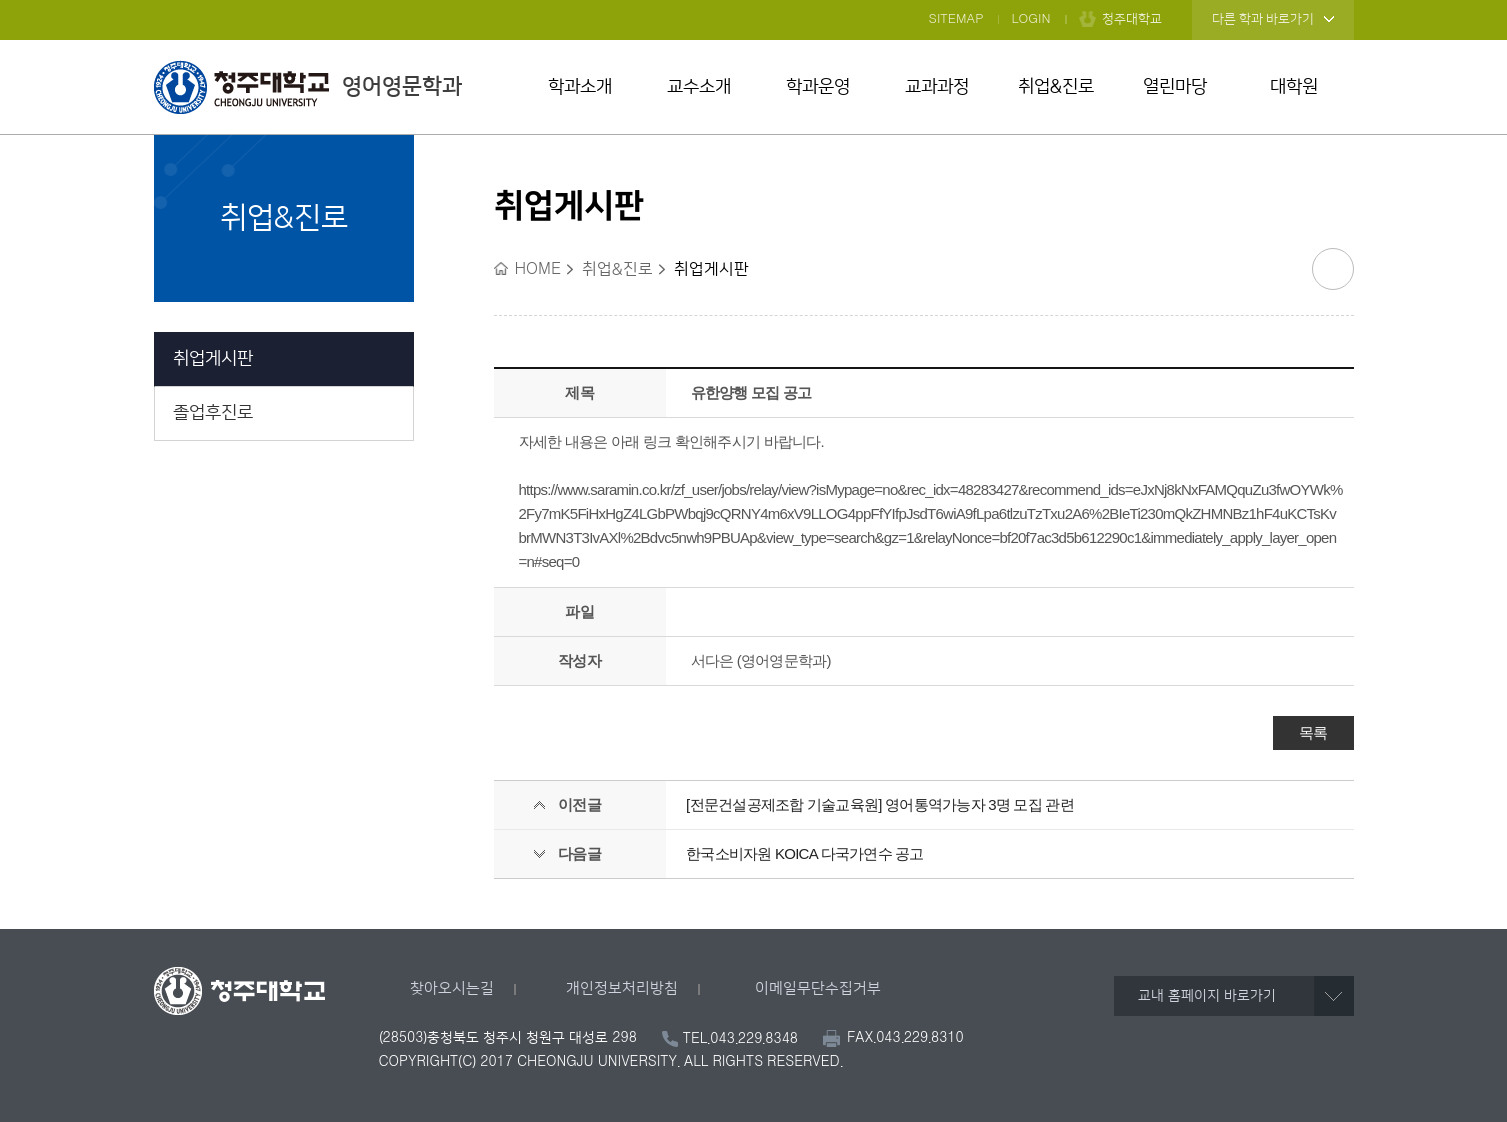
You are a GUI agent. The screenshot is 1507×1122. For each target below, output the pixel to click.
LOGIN (1031, 19)
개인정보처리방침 (622, 988)
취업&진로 (1056, 87)
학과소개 (580, 87)
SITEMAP (956, 19)
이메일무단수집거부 (818, 988)
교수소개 (699, 87)
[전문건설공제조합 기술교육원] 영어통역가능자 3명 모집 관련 (880, 804)
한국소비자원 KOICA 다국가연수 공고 (805, 853)
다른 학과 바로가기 (1263, 19)
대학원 (1294, 87)
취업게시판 (213, 359)
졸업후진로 (213, 413)
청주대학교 (1132, 19)
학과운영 (818, 87)
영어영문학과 (308, 87)
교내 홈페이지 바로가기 (1207, 996)
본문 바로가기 (753, 1)
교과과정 (937, 87)
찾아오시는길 (452, 988)
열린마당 (1175, 87)
